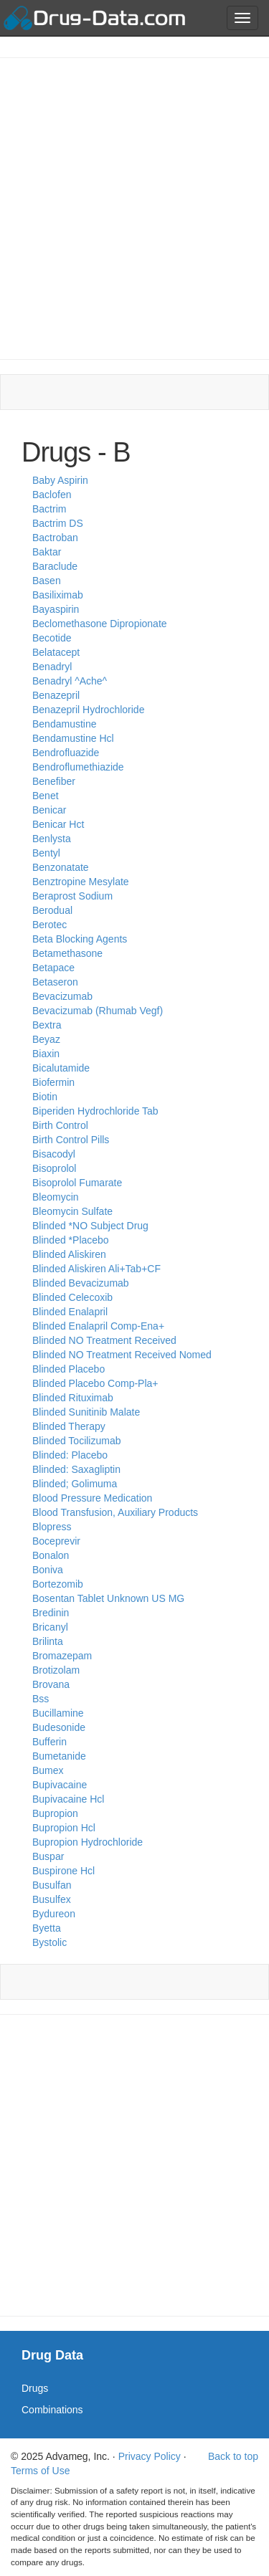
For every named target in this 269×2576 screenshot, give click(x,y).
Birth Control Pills (70, 1139)
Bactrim (49, 509)
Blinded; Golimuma (74, 1483)
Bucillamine (58, 1713)
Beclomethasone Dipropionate (99, 623)
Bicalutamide (61, 1068)
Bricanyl (50, 1627)
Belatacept (56, 652)
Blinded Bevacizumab (80, 1283)
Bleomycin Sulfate (72, 1211)
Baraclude (54, 566)
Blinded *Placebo (70, 1240)
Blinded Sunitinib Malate (86, 1412)
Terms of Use (40, 2470)
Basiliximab (57, 595)
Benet (45, 795)
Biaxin (46, 1053)
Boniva (47, 1569)
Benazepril (56, 695)
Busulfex (51, 1899)
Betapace (53, 967)
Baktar (46, 552)
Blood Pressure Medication (92, 1498)
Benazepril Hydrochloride (88, 709)
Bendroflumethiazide (78, 767)
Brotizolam (56, 1670)
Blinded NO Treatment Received (104, 1340)
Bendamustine (64, 724)
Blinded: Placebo (70, 1455)
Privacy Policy (149, 2456)
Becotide (51, 638)
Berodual (52, 910)
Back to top (233, 2456)
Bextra (46, 1025)
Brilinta (47, 1641)
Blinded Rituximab (72, 1397)
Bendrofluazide (65, 752)
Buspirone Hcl (63, 1870)
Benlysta (51, 838)
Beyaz (46, 1039)
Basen (46, 580)
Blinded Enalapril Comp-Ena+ (98, 1326)
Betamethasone (67, 953)
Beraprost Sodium (72, 896)
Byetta (46, 1928)
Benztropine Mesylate (80, 881)
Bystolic (49, 1942)
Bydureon (53, 1913)
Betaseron (55, 982)
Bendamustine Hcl (73, 738)
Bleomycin (55, 1197)
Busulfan (51, 1885)
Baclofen (51, 494)
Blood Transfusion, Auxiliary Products (115, 1512)
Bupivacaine (59, 1784)
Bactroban (55, 537)
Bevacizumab (62, 996)
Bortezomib (57, 1584)
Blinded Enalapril (70, 1311)
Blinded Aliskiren (69, 1254)
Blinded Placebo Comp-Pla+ (95, 1383)
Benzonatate (60, 867)
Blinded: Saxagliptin (76, 1469)
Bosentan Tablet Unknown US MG (108, 1598)
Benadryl (52, 666)
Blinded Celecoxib (72, 1297)
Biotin (44, 1096)
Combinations (52, 2409)
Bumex (48, 1770)
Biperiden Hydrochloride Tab (95, 1111)
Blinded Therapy (68, 1426)
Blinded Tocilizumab (76, 1440)
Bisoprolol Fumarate (77, 1182)
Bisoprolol (54, 1168)
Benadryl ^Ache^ (69, 681)
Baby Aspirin (60, 480)
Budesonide (58, 1727)
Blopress (51, 1526)
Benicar (49, 810)
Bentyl (46, 853)
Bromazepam (62, 1655)
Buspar (48, 1856)
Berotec (49, 924)
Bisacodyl (53, 1154)
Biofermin (53, 1082)
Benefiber (53, 781)
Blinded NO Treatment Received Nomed (122, 1354)
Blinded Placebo (68, 1369)
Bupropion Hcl (63, 1827)
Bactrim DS (57, 523)
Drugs (35, 2388)
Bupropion (55, 1813)
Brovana (51, 1684)
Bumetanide (59, 1756)
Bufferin (49, 1741)
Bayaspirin (55, 609)
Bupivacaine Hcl (68, 1799)
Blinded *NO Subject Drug (90, 1225)
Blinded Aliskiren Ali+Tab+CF (96, 1268)
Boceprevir (56, 1541)
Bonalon (50, 1555)
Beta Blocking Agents (79, 939)
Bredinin (50, 1612)
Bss (40, 1698)
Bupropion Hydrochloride (87, 1842)
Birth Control (60, 1125)
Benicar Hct (58, 824)
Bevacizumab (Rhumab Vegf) (97, 1010)
